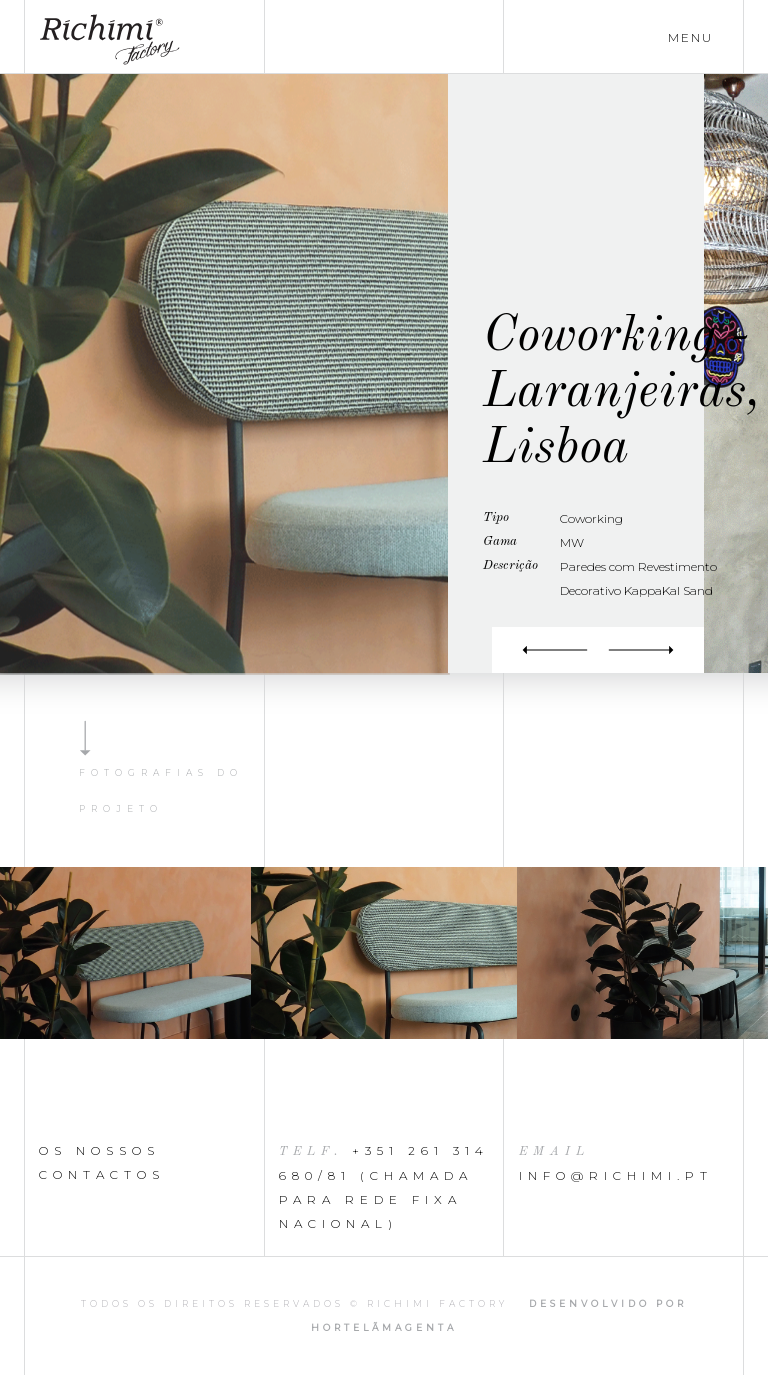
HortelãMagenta (384, 1327)
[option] (384, 953)
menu (690, 37)
